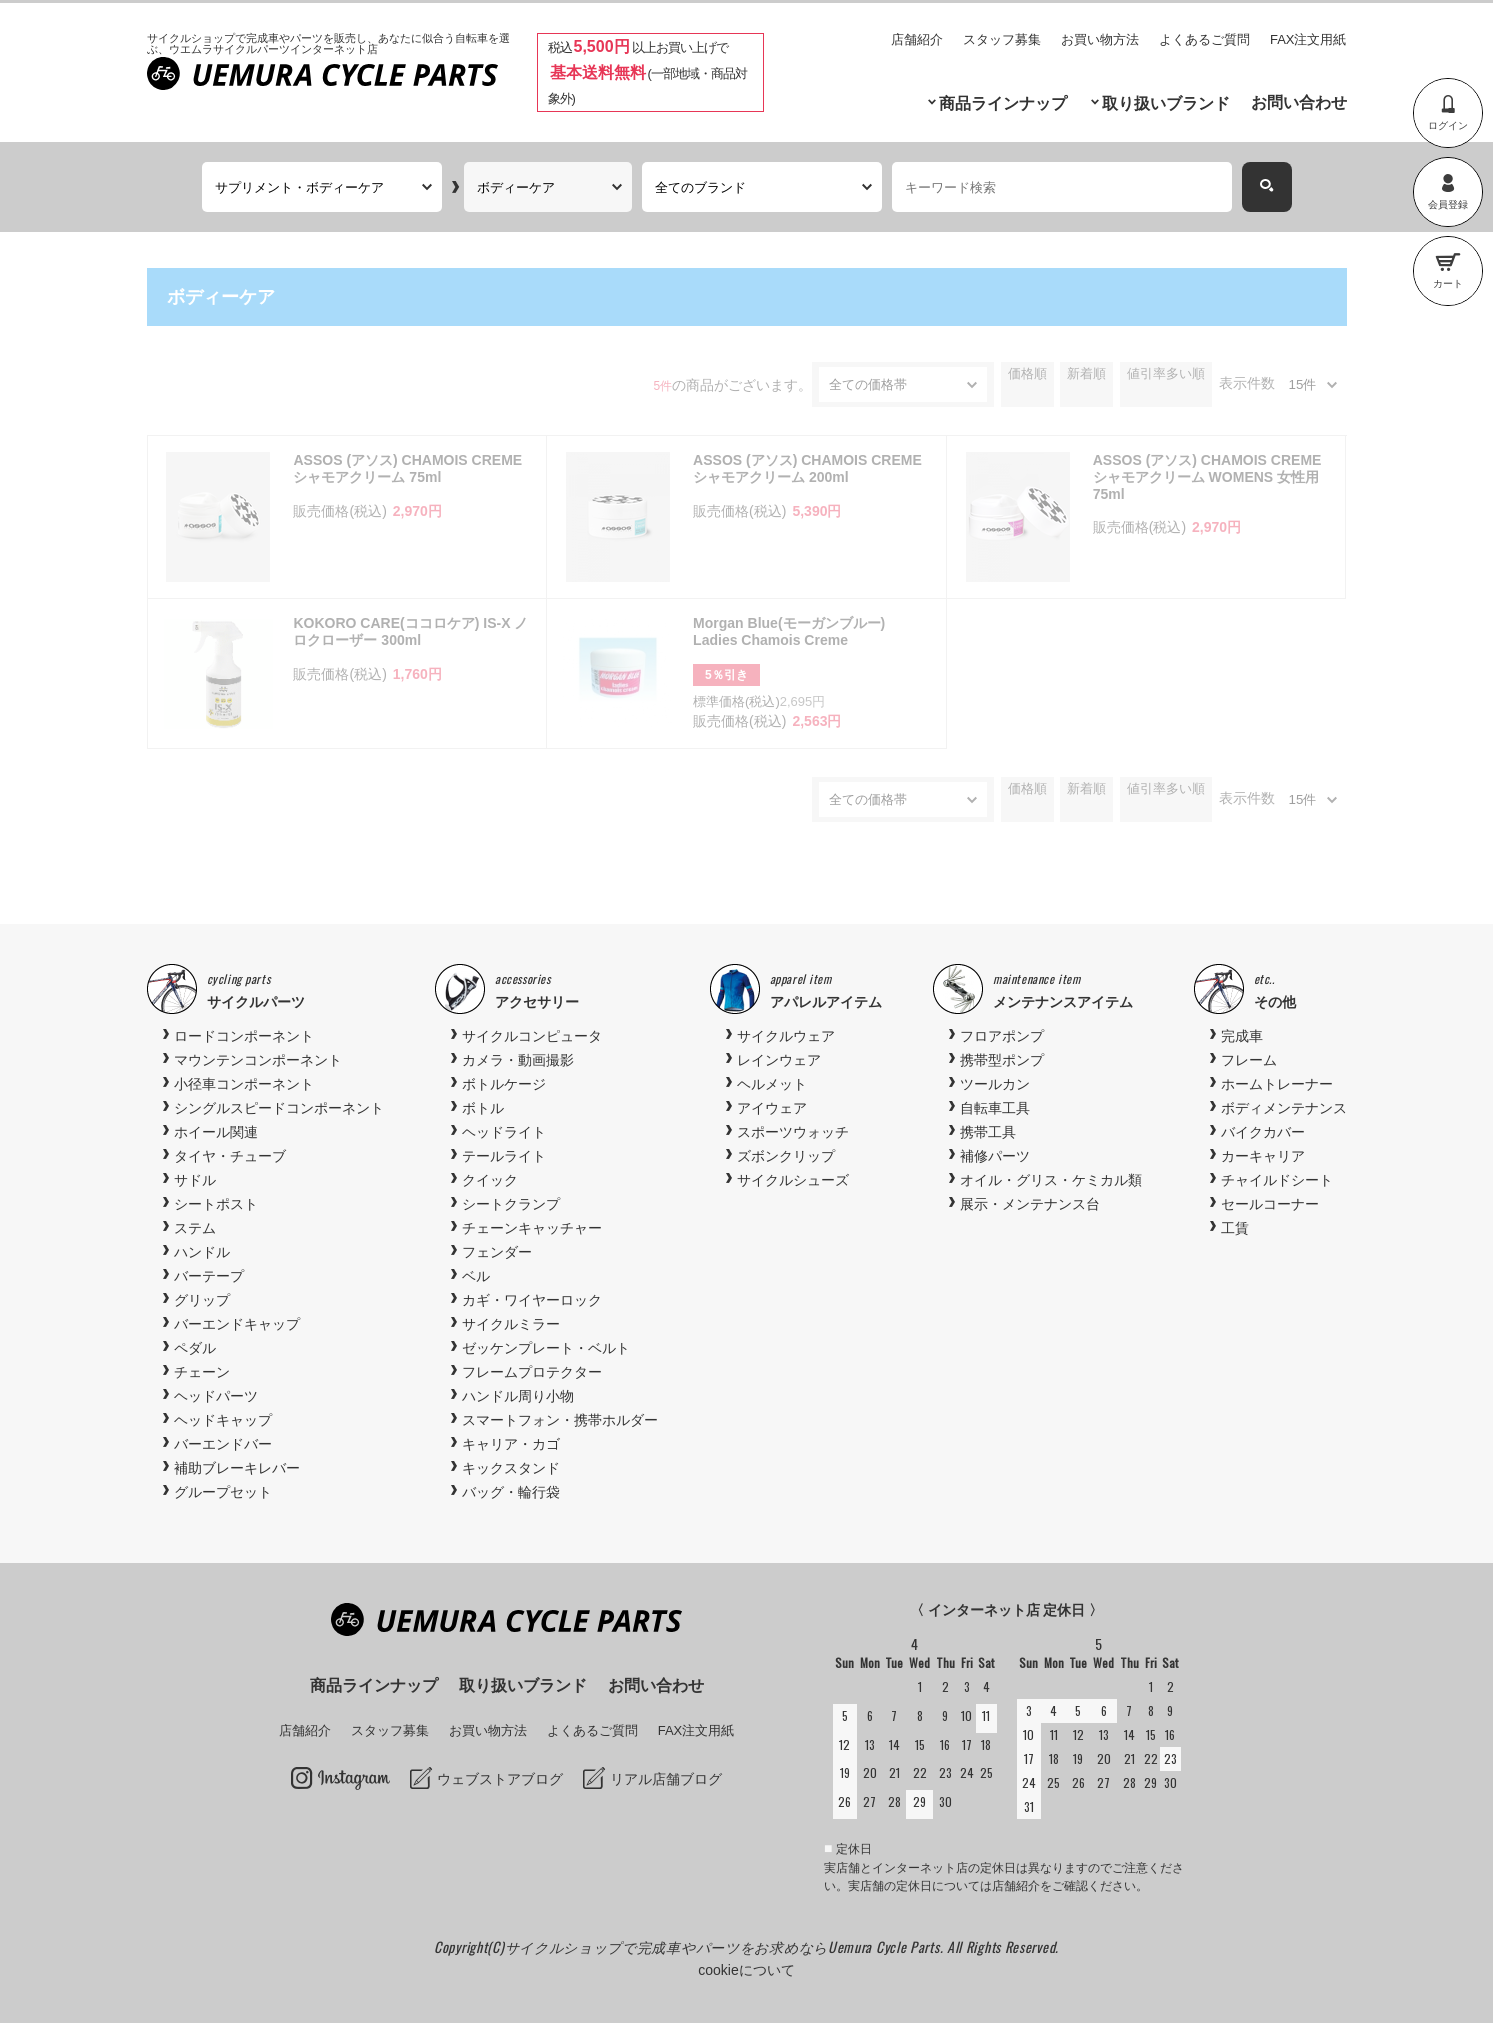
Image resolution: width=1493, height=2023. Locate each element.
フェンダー (497, 1252)
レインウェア (779, 1060)
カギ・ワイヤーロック (532, 1300)
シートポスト (216, 1204)
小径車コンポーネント (244, 1084)
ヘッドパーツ (216, 1396)
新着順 (1086, 374)
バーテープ (209, 1276)
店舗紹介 (917, 39)
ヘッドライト (504, 1132)
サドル (195, 1180)
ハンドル (202, 1252)
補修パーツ (995, 1156)
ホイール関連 (216, 1132)
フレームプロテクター (532, 1372)
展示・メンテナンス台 (1030, 1204)
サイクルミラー (511, 1324)
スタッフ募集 (1002, 39)
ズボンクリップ (786, 1156)
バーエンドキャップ (237, 1324)
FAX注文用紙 (1308, 39)
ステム (195, 1228)
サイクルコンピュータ (532, 1036)
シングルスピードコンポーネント (279, 1108)
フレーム (1249, 1060)
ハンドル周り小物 (518, 1396)
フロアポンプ (1002, 1036)
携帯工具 (988, 1132)
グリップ (202, 1300)
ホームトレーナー (1277, 1084)
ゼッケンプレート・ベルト (546, 1348)
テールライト (504, 1156)
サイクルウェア (786, 1036)
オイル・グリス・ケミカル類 (1051, 1180)
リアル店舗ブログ (666, 1779)
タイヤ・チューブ (230, 1156)
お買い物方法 (1100, 39)
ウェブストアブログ (500, 1779)
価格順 (1027, 374)
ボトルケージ (504, 1084)
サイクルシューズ (793, 1180)
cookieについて (746, 1970)
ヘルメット (772, 1084)
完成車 (1242, 1036)
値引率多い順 (1166, 374)
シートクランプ (511, 1204)
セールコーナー (1270, 1204)
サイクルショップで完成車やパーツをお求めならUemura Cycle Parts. (726, 1946)
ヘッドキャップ (223, 1420)
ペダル (195, 1348)
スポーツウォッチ (793, 1132)
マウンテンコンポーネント (258, 1060)
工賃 (1235, 1228)
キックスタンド (511, 1468)
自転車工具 (995, 1108)
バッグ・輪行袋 (511, 1492)
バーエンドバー (223, 1444)
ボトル (483, 1108)
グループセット (223, 1492)
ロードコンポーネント (244, 1036)
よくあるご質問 (1204, 39)
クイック (490, 1180)
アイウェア (772, 1108)
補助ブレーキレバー (237, 1468)
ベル (476, 1276)
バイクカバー (1263, 1132)
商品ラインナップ (1003, 103)
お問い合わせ (1299, 102)
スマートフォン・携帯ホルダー (560, 1420)
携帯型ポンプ (1002, 1060)
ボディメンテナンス (1284, 1108)
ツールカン (995, 1084)
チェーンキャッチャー (532, 1228)
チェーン (202, 1372)
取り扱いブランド (1166, 103)
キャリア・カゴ (511, 1444)
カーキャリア (1263, 1156)
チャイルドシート (1277, 1180)
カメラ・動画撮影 (518, 1060)
